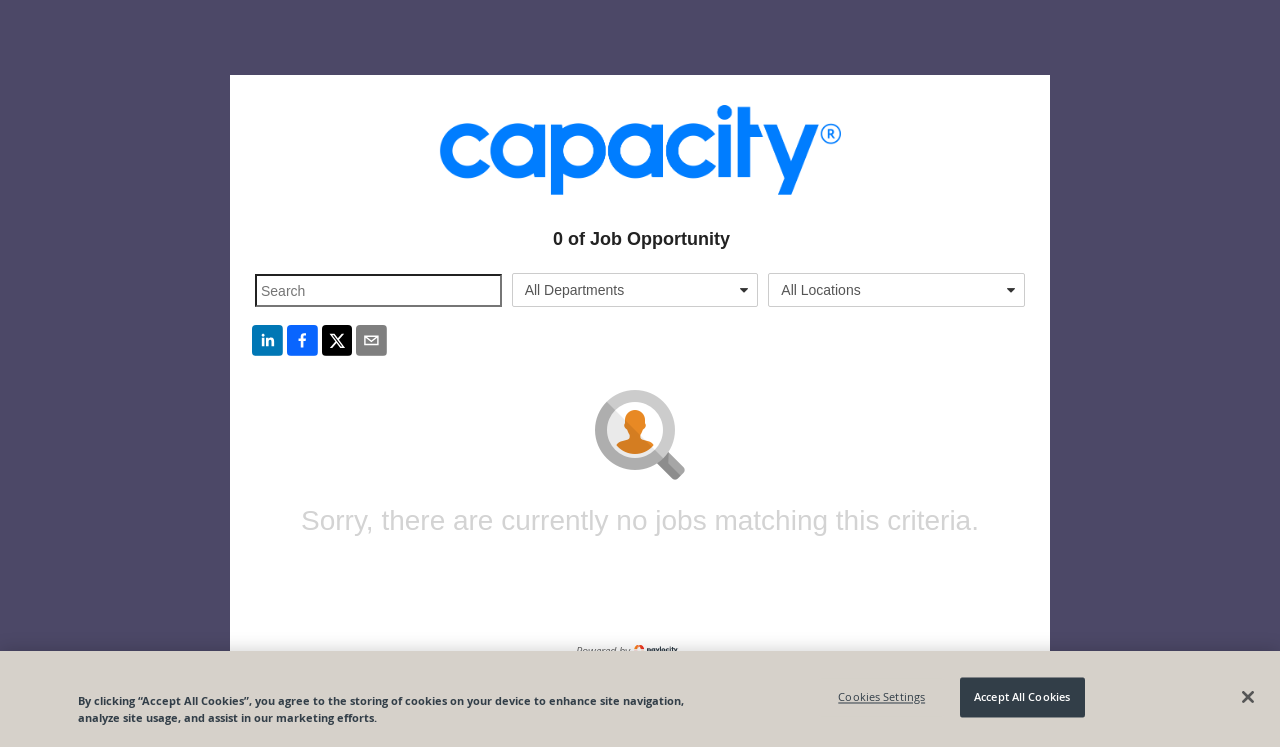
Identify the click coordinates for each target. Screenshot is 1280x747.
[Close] (1248, 697)
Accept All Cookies (1022, 697)
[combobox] (635, 290)
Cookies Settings (881, 697)
